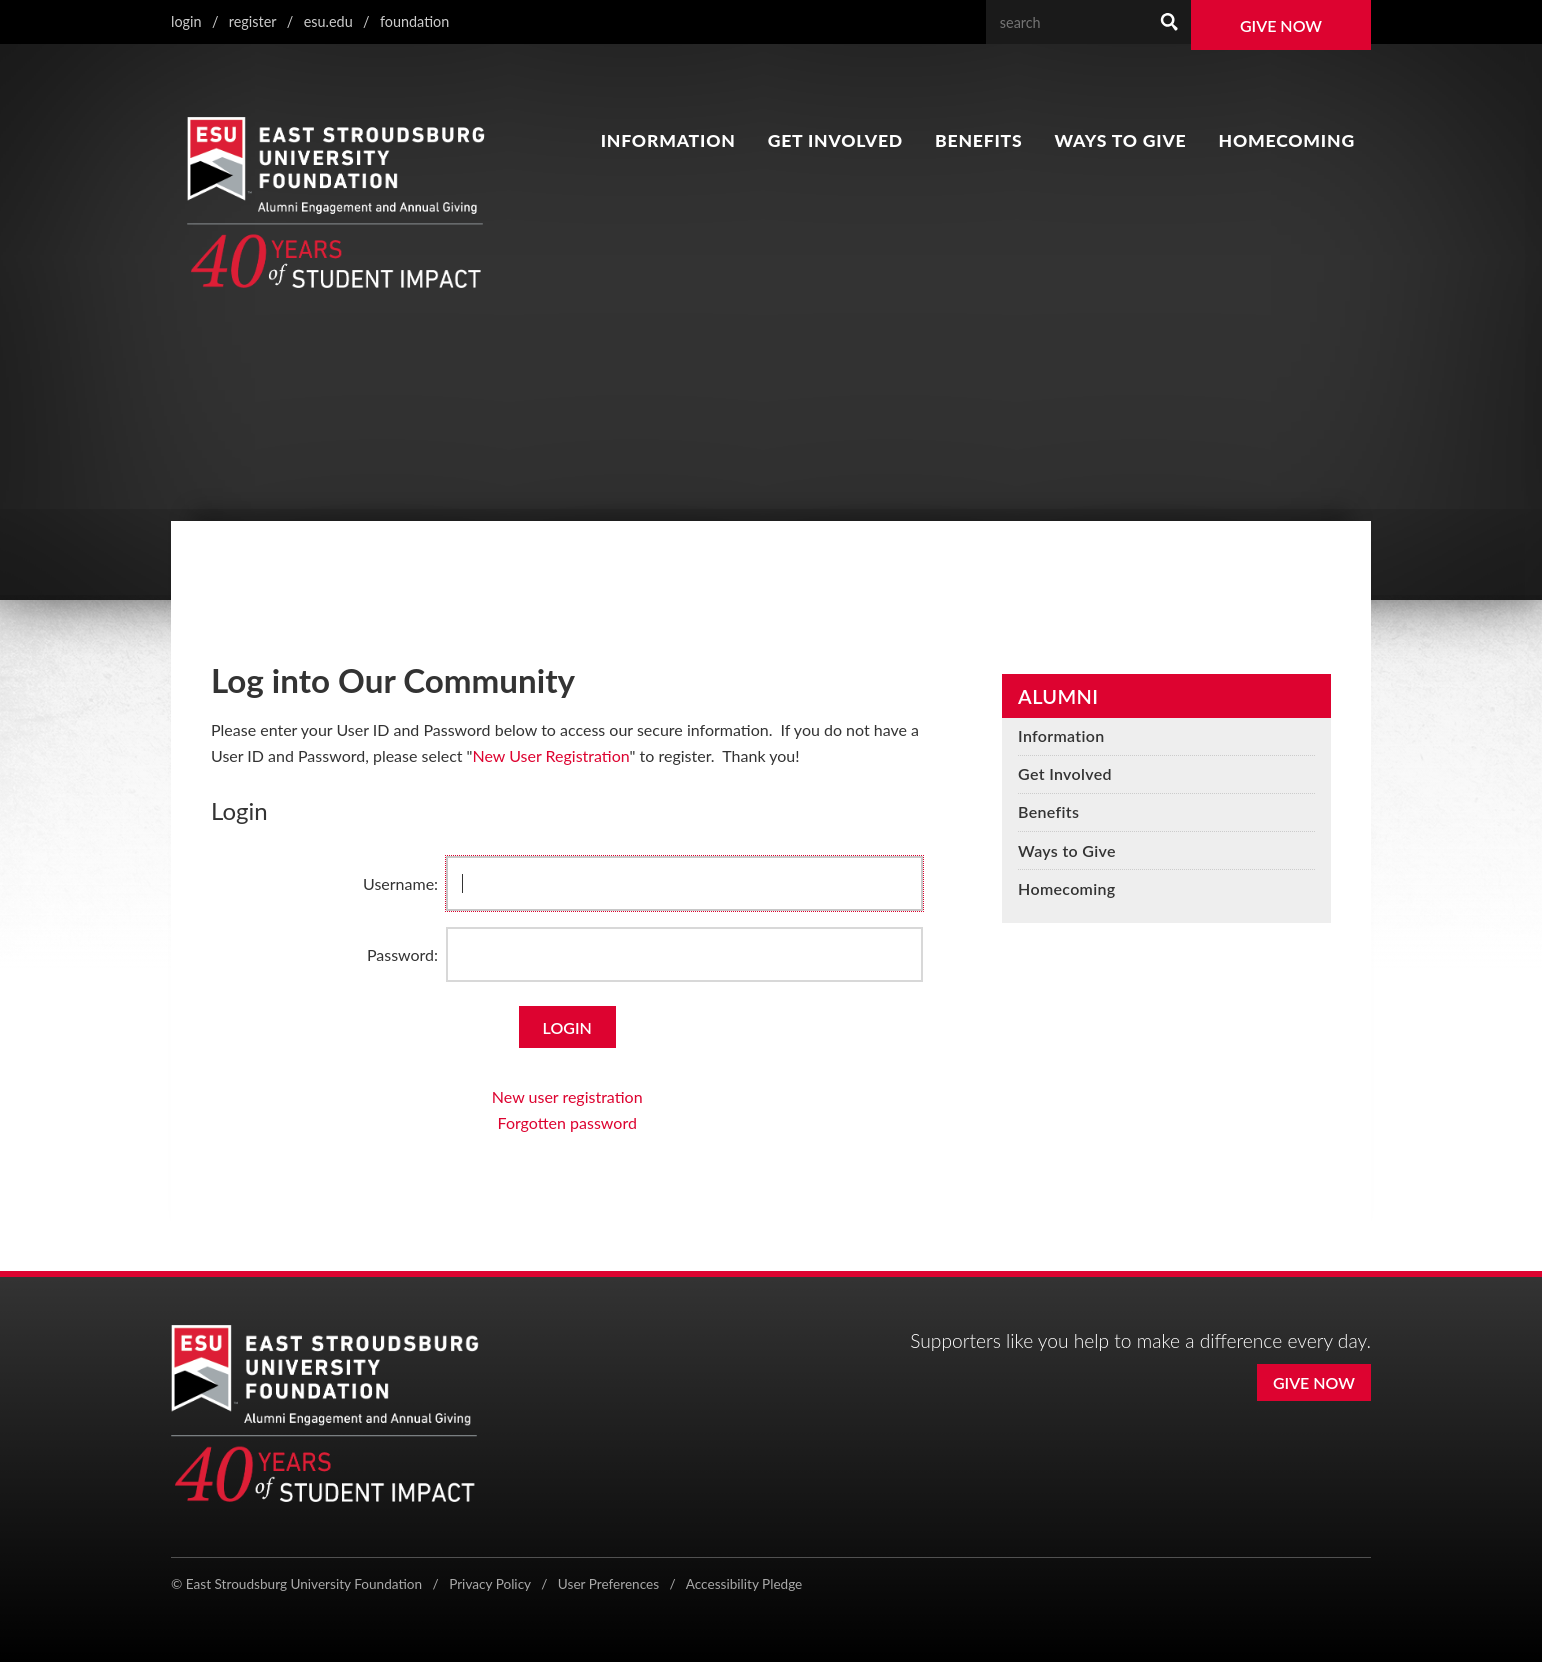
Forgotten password (567, 1122)
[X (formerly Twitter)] (1230, 1586)
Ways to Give (1121, 140)
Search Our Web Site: (1147, 0)
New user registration (567, 1096)
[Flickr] (1360, 1586)
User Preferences (608, 1584)
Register (253, 21)
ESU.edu (328, 21)
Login (186, 21)
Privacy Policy (490, 1584)
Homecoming (1287, 140)
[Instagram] (1272, 1586)
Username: (400, 883)
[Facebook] (1190, 1586)
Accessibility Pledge (744, 1584)
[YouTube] (1316, 1586)
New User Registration (551, 755)
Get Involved (835, 140)
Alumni (1058, 696)
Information (668, 140)
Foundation (414, 21)
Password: (402, 954)
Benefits (978, 140)
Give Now (1281, 25)
